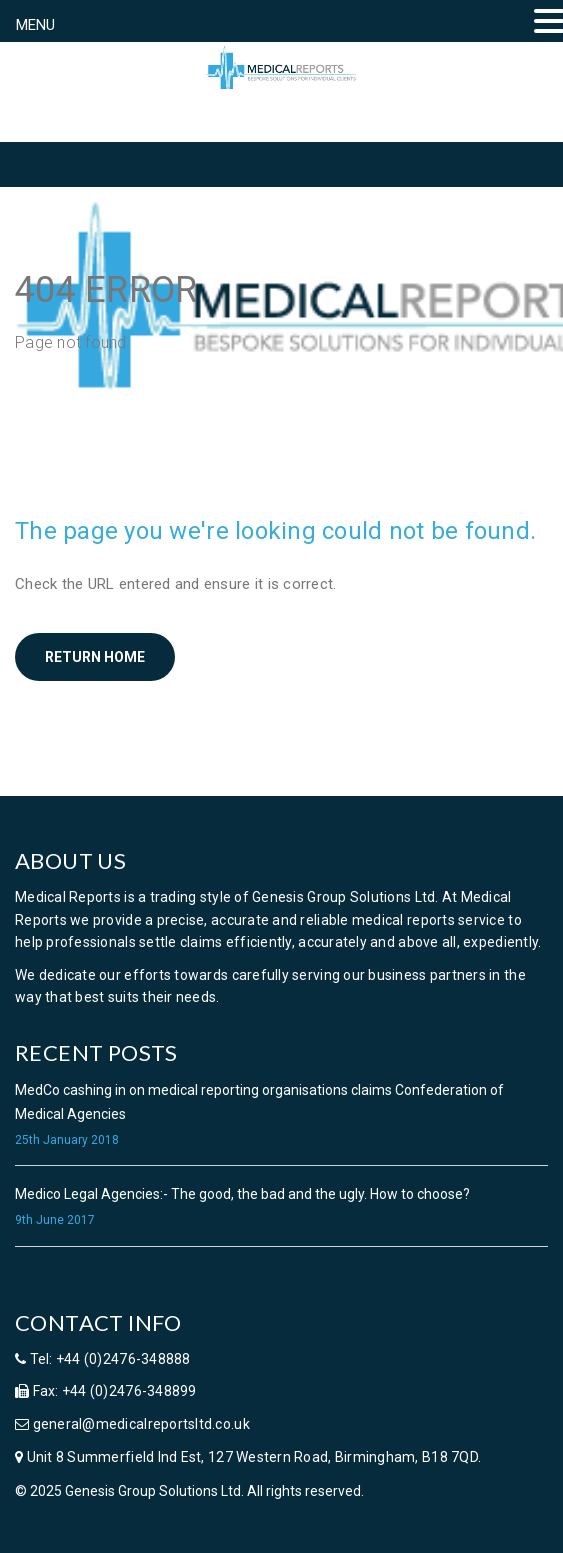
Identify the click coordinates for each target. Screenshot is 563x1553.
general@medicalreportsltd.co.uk (139, 1424)
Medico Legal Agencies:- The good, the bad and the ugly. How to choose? (242, 1194)
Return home (95, 657)
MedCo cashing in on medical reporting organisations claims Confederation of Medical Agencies (259, 1102)
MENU (35, 25)
